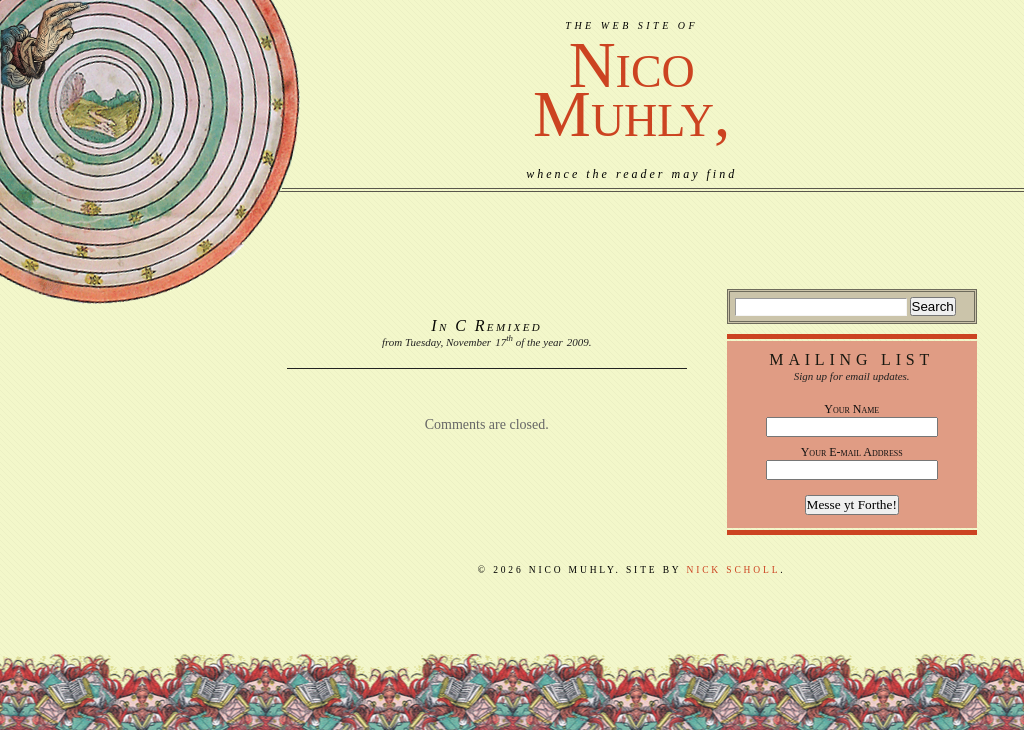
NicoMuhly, (631, 89)
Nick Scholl (733, 570)
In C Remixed (486, 325)
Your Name (851, 409)
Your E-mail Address (852, 452)
